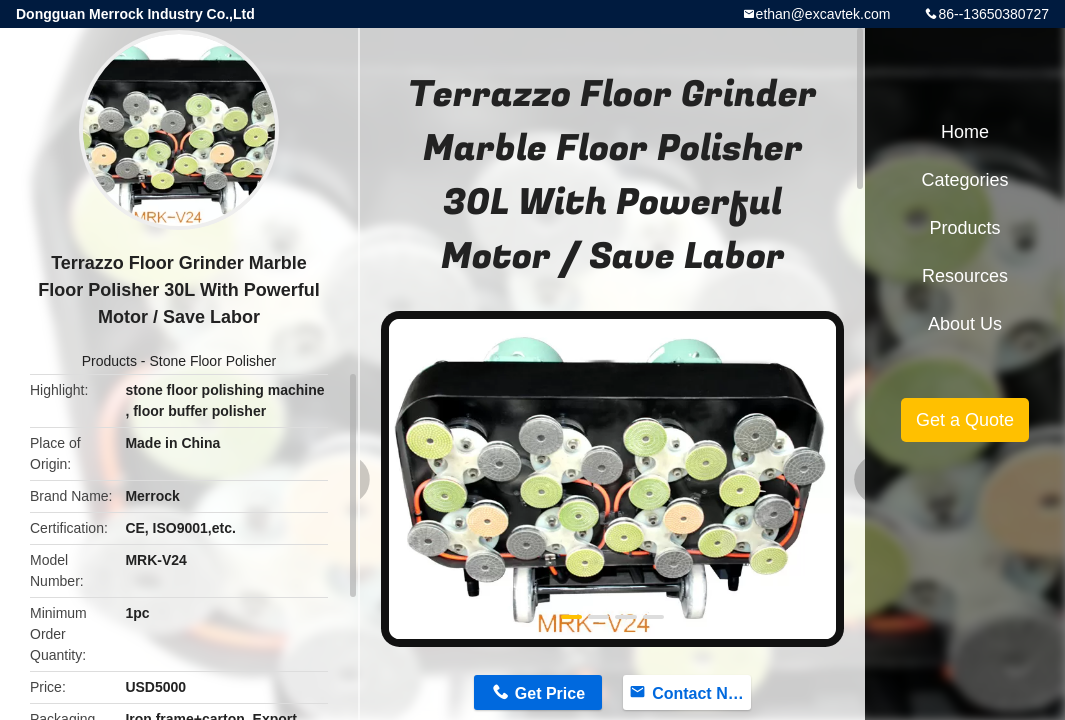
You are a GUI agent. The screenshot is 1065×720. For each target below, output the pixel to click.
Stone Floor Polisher (212, 361)
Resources (965, 276)
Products (109, 361)
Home (965, 132)
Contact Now (701, 693)
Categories (964, 180)
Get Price (550, 693)
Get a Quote (965, 420)
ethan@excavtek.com (823, 14)
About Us (965, 324)
